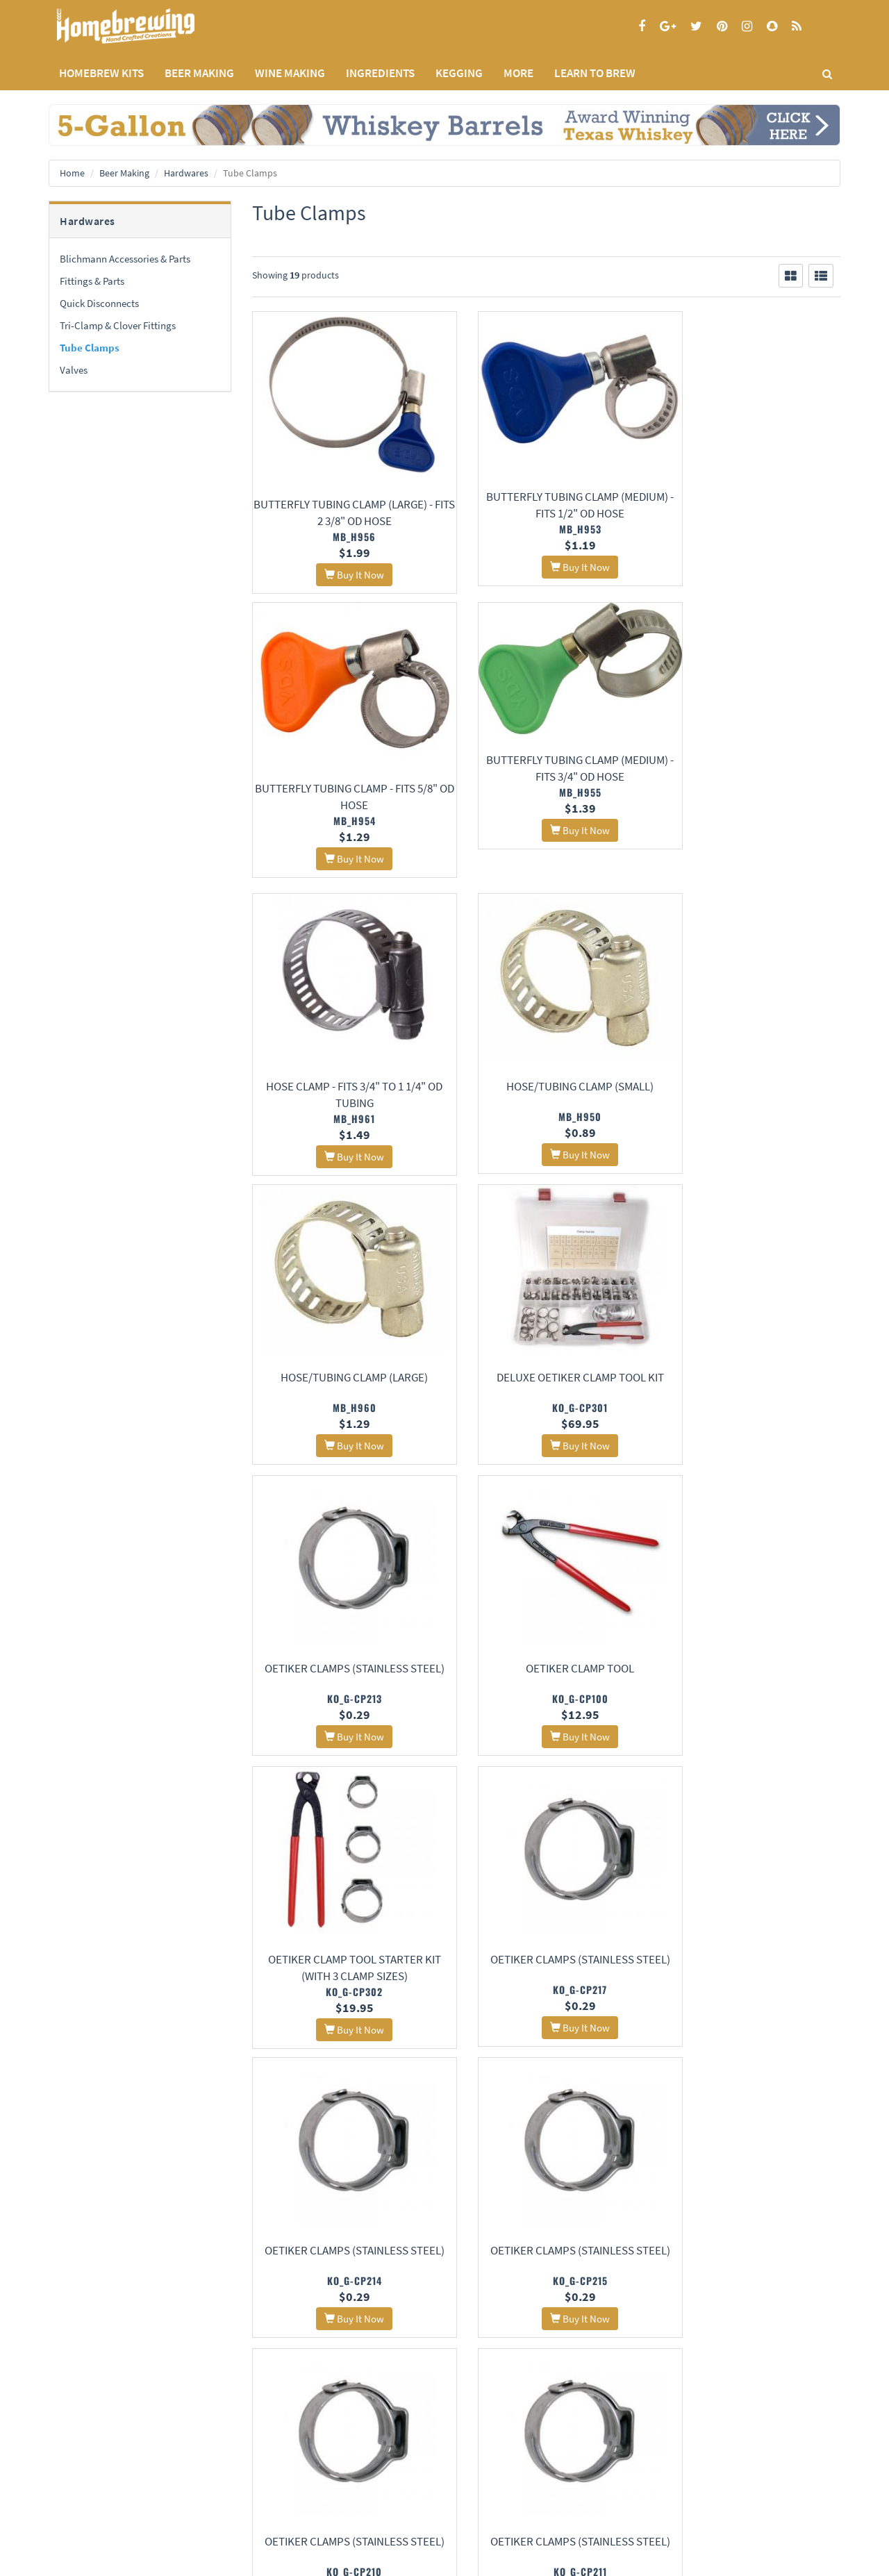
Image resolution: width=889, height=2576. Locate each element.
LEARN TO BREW (594, 73)
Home (72, 173)
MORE (518, 73)
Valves (74, 369)
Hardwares (186, 173)
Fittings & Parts (92, 281)
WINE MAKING (290, 73)
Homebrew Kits (101, 73)
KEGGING (459, 73)
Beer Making (124, 173)
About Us (212, 2424)
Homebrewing (146, 26)
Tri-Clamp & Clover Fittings (118, 325)
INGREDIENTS (380, 73)
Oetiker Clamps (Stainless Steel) (749, 1089)
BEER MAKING (199, 73)
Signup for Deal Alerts (546, 2465)
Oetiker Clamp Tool (343, 1380)
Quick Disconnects (99, 303)
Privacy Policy (75, 2458)
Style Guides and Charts (363, 2476)
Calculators (340, 2494)
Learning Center (349, 2458)
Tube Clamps (89, 347)
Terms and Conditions (89, 2476)
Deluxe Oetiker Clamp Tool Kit (546, 1089)
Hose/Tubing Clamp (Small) (749, 790)
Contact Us (204, 2458)
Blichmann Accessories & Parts (125, 258)
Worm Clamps (546, 1964)
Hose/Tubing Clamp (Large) (343, 1083)
